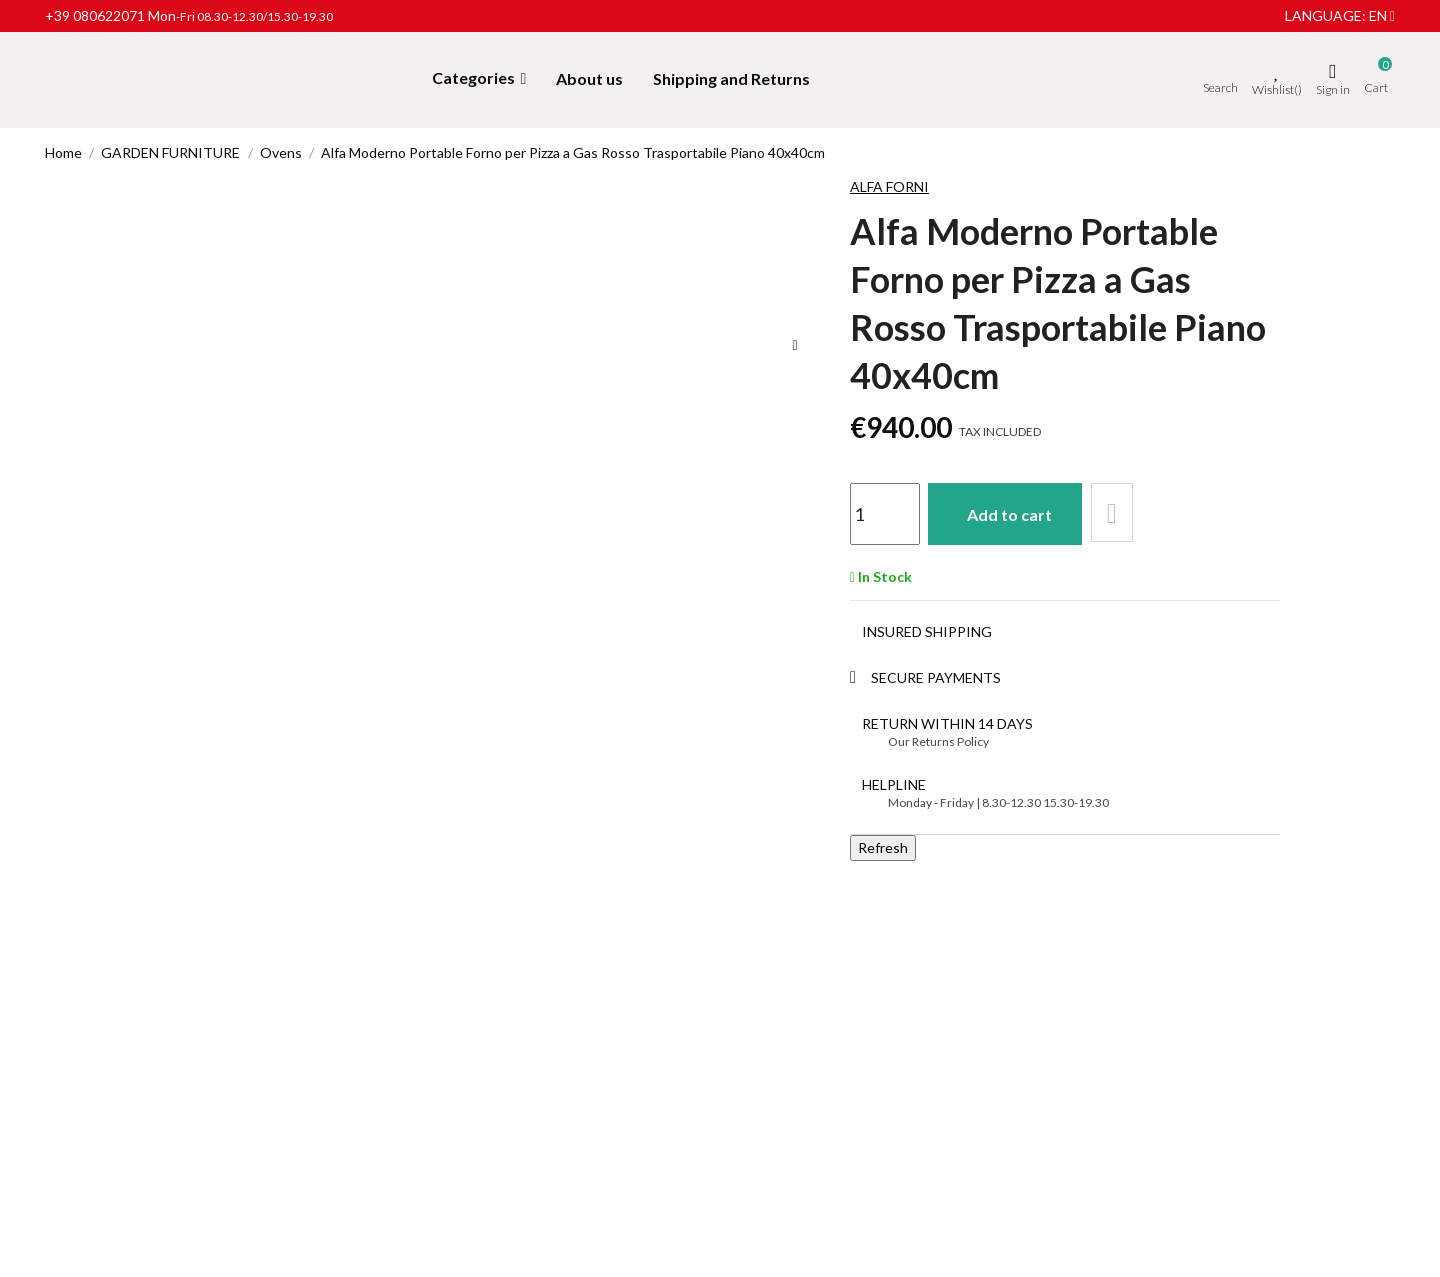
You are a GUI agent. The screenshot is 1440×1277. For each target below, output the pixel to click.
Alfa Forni (889, 186)
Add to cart (1013, 512)
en (1382, 15)
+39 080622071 (95, 15)
